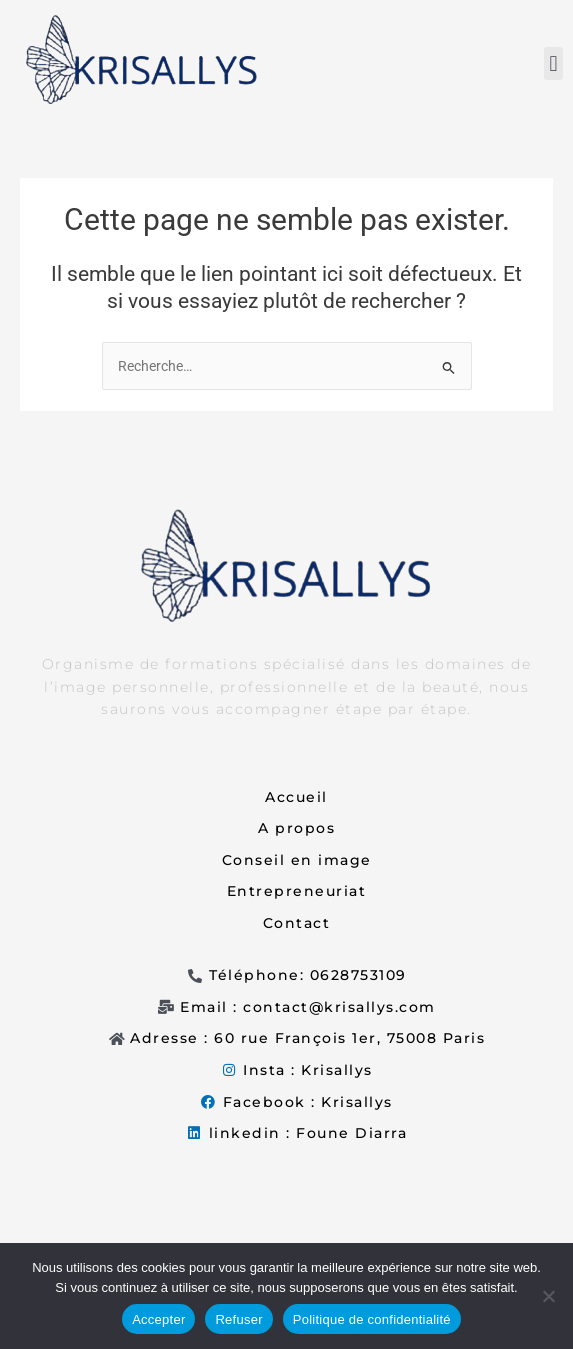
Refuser (238, 1319)
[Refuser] (548, 1296)
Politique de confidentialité (372, 1319)
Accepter (158, 1319)
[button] (553, 63)
